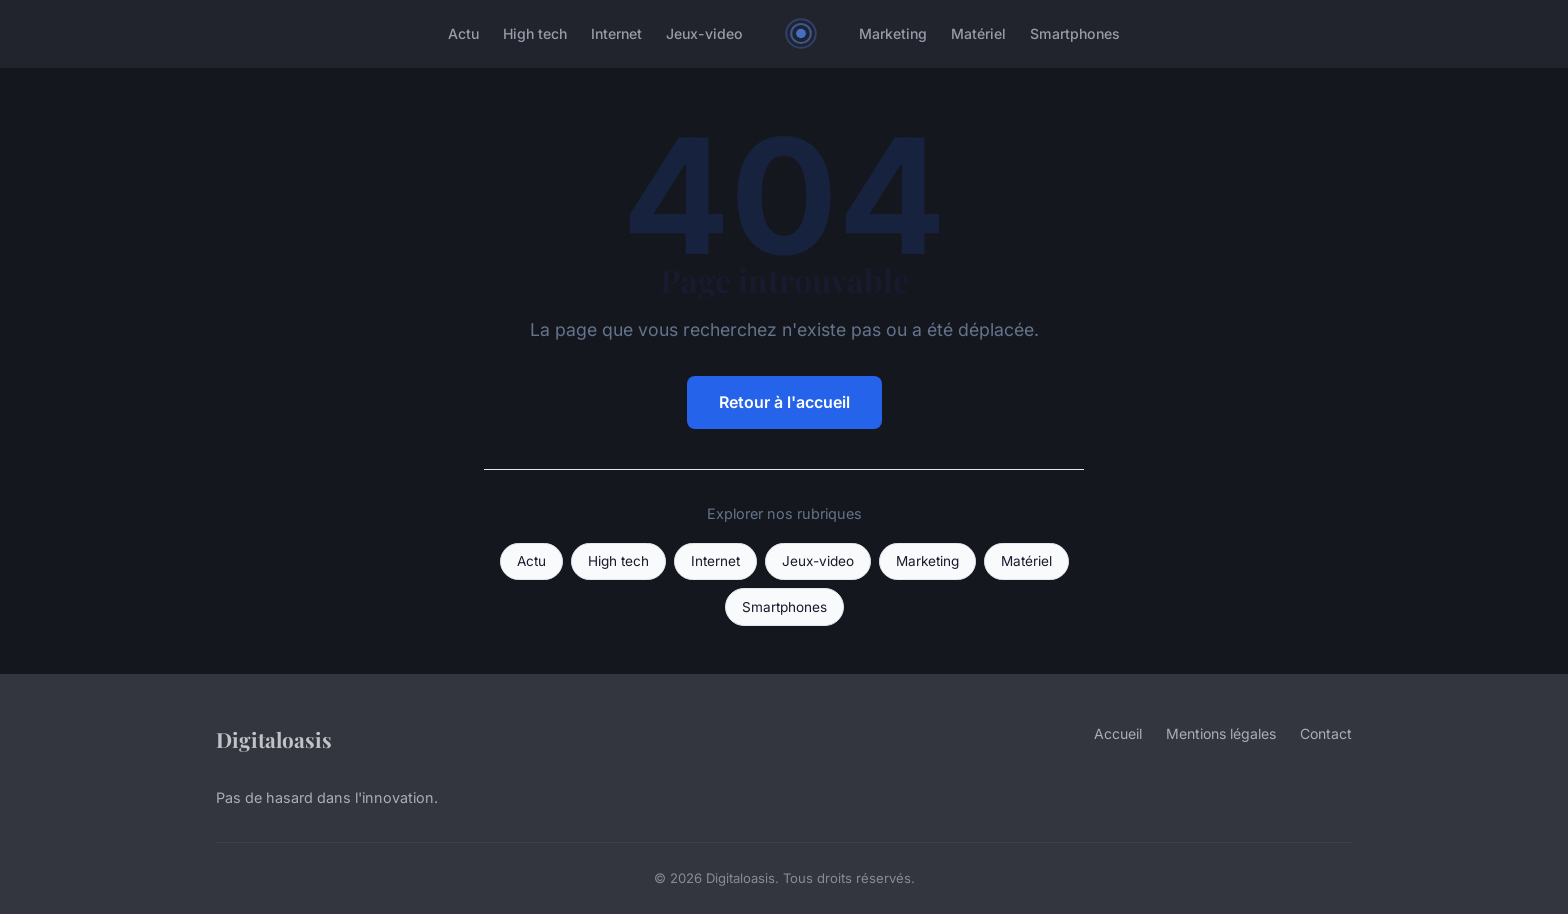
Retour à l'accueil (784, 402)
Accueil (1118, 733)
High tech (535, 33)
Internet (616, 33)
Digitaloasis (274, 739)
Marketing (893, 33)
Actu (463, 33)
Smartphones (1075, 33)
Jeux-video (704, 33)
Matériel (978, 33)
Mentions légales (1221, 733)
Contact (1326, 733)
